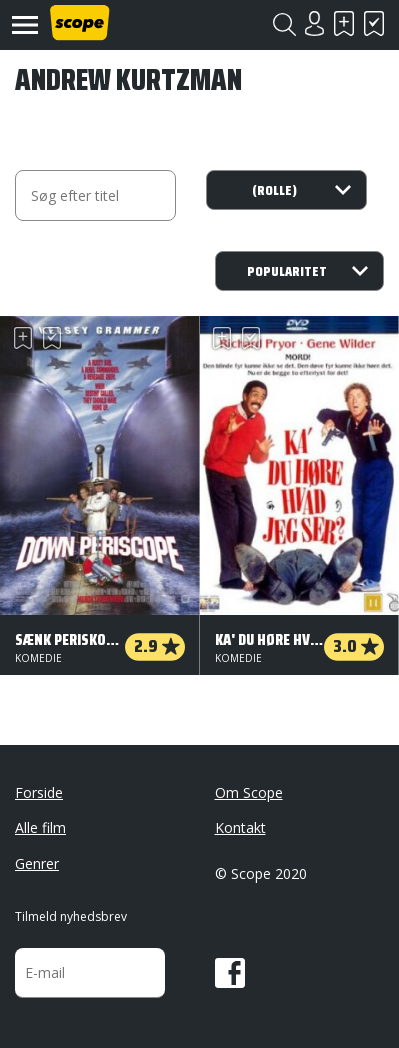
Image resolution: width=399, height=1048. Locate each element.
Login (314, 23)
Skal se (344, 23)
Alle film (40, 827)
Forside (39, 792)
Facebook (230, 973)
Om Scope (249, 792)
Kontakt (240, 827)
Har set (374, 23)
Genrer (37, 863)
